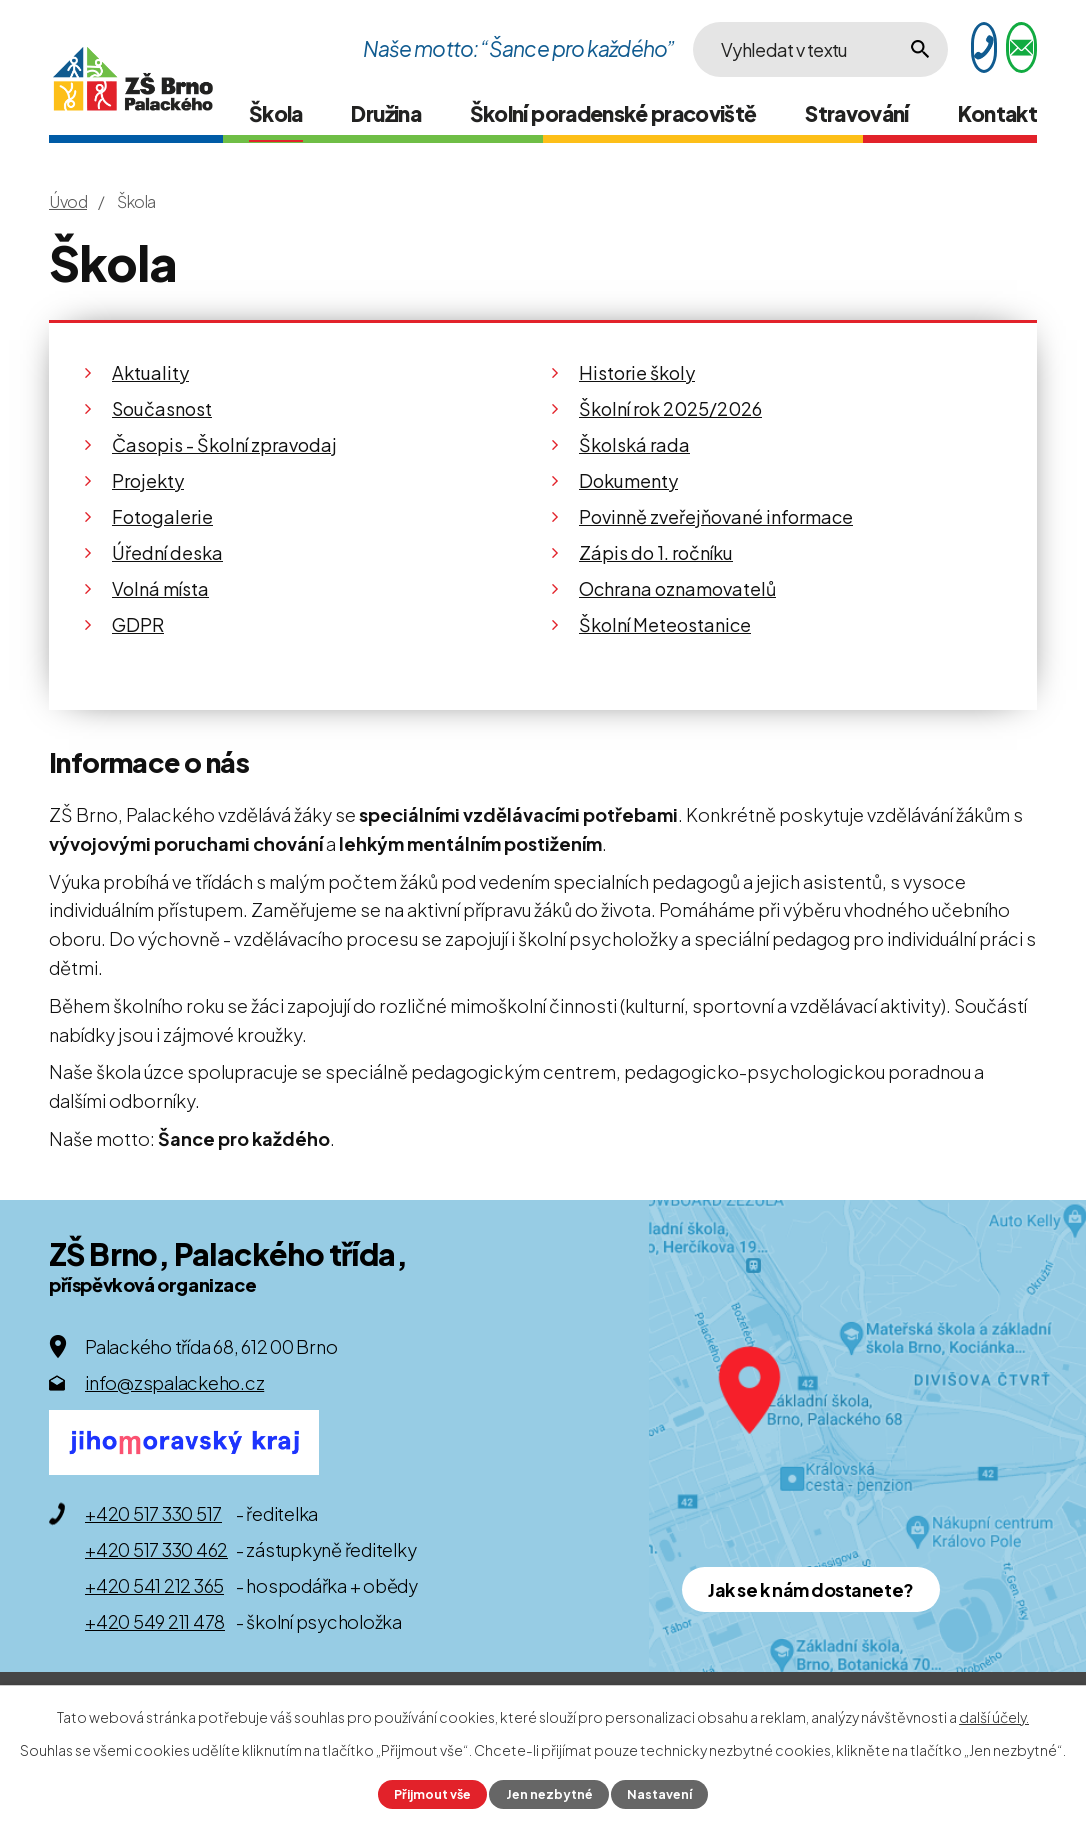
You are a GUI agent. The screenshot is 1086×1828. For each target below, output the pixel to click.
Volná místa (160, 588)
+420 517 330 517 (153, 1513)
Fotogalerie (162, 516)
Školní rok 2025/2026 (670, 408)
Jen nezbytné (549, 1794)
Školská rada (634, 444)
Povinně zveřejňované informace (716, 516)
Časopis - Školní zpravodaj (224, 444)
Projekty (148, 480)
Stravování (857, 113)
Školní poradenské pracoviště (613, 113)
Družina (385, 113)
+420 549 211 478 (155, 1621)
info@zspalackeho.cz (174, 1382)
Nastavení (659, 1794)
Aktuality (150, 372)
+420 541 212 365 (154, 1585)
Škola (276, 113)
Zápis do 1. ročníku (656, 552)
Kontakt (997, 113)
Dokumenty (628, 480)
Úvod (68, 201)
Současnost (162, 408)
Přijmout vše (432, 1794)
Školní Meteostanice (665, 624)
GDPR (138, 624)
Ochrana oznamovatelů (677, 588)
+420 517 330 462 (156, 1549)
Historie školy (637, 372)
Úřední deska (167, 552)
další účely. (994, 1717)
